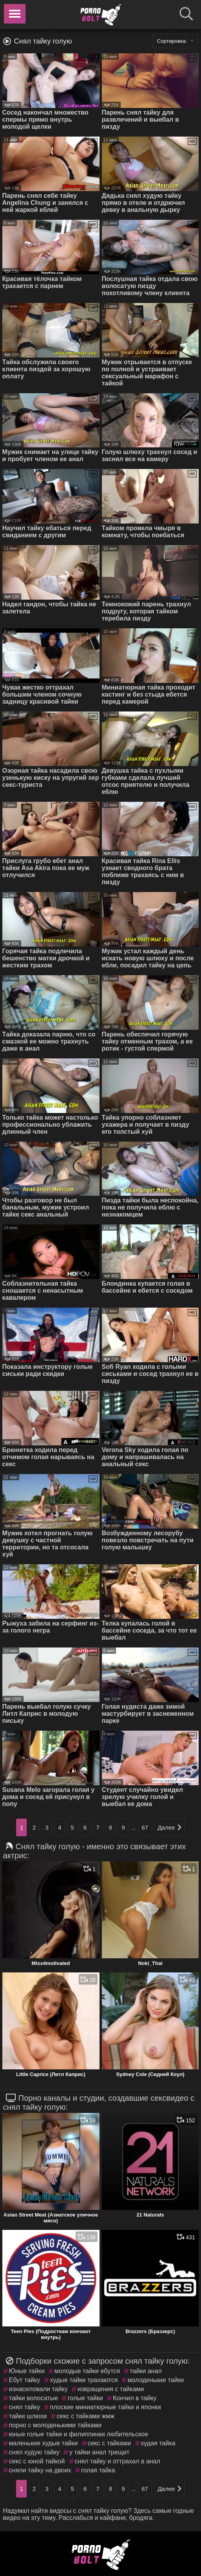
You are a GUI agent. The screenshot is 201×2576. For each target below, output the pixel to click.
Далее (169, 1827)
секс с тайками (109, 2443)
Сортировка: (175, 41)
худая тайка (158, 2443)
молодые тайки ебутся (87, 2371)
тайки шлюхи (28, 2416)
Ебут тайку (24, 2380)
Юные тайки (27, 2371)
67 (145, 1827)
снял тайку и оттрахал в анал (117, 2461)
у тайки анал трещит (99, 2452)
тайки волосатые (33, 2398)
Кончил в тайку (135, 2398)
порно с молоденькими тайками (55, 2425)
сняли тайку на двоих (40, 2470)
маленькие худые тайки (43, 2443)
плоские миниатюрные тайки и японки (105, 2407)
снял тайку (24, 2407)
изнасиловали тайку (38, 2389)
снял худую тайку (34, 2452)
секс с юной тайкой (37, 2461)
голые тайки (85, 2398)
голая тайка (98, 2470)
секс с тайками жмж (85, 2416)
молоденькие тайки (155, 2380)
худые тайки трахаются (84, 2380)
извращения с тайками (110, 2389)
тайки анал (146, 2371)
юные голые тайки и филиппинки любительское (78, 2434)
